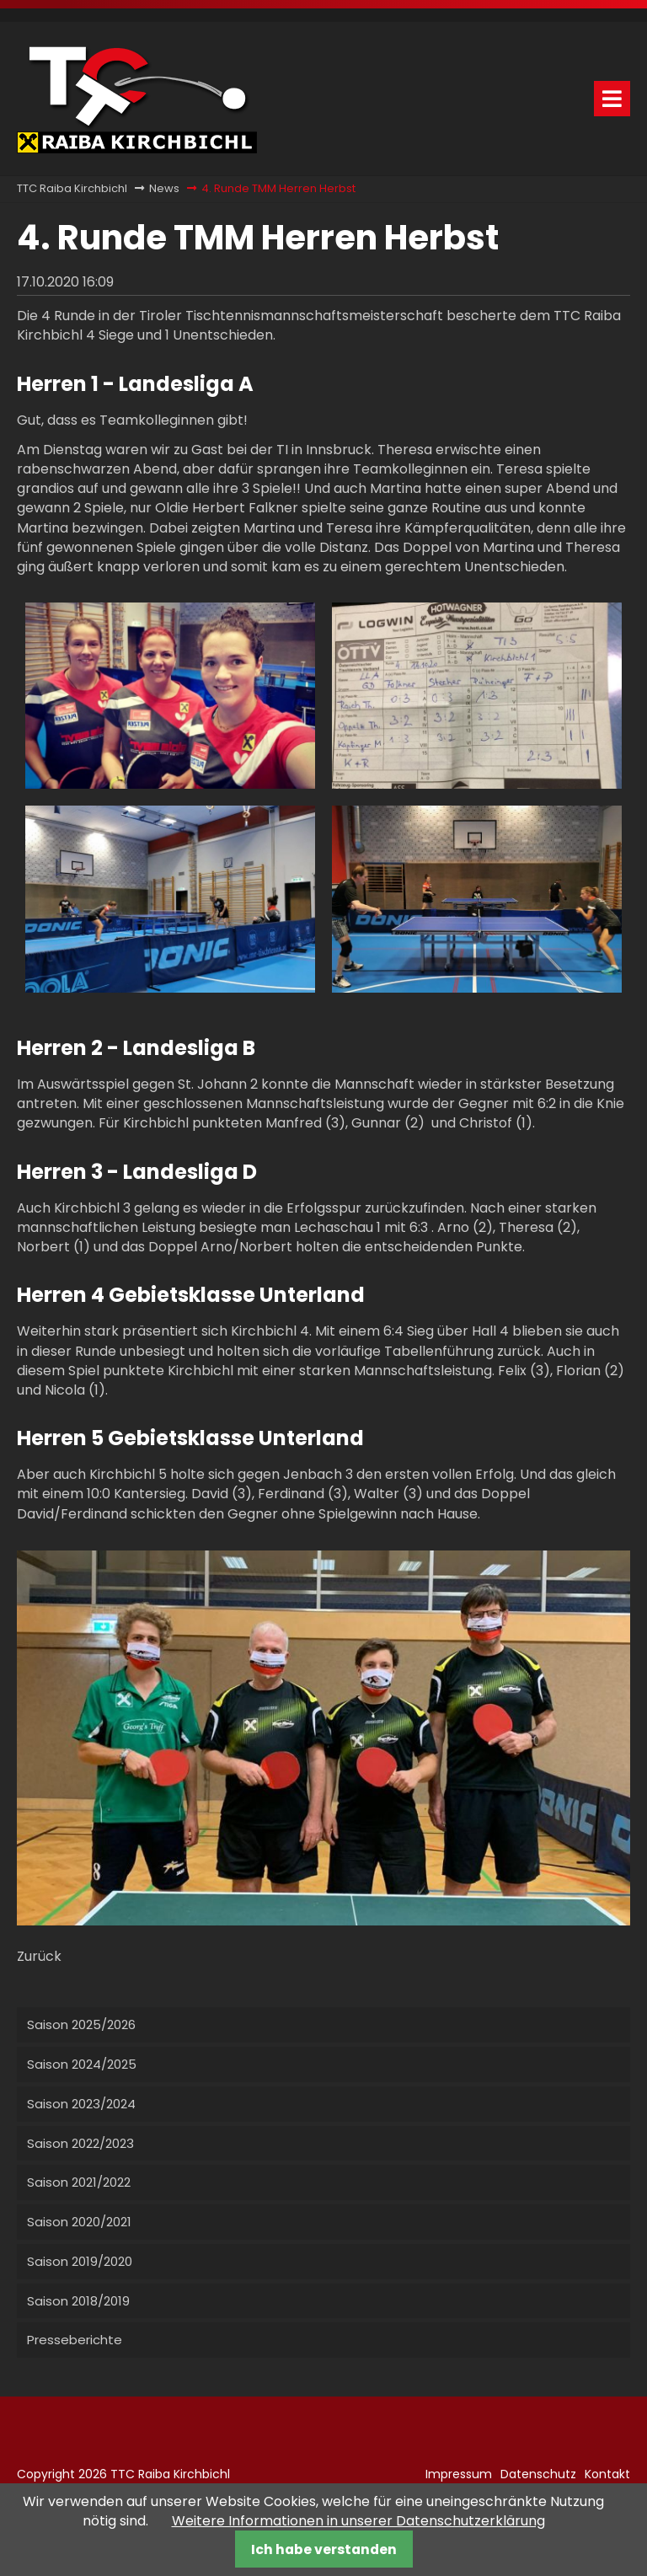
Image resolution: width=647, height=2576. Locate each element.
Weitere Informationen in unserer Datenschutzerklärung (358, 2520)
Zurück (39, 1956)
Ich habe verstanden (324, 2549)
